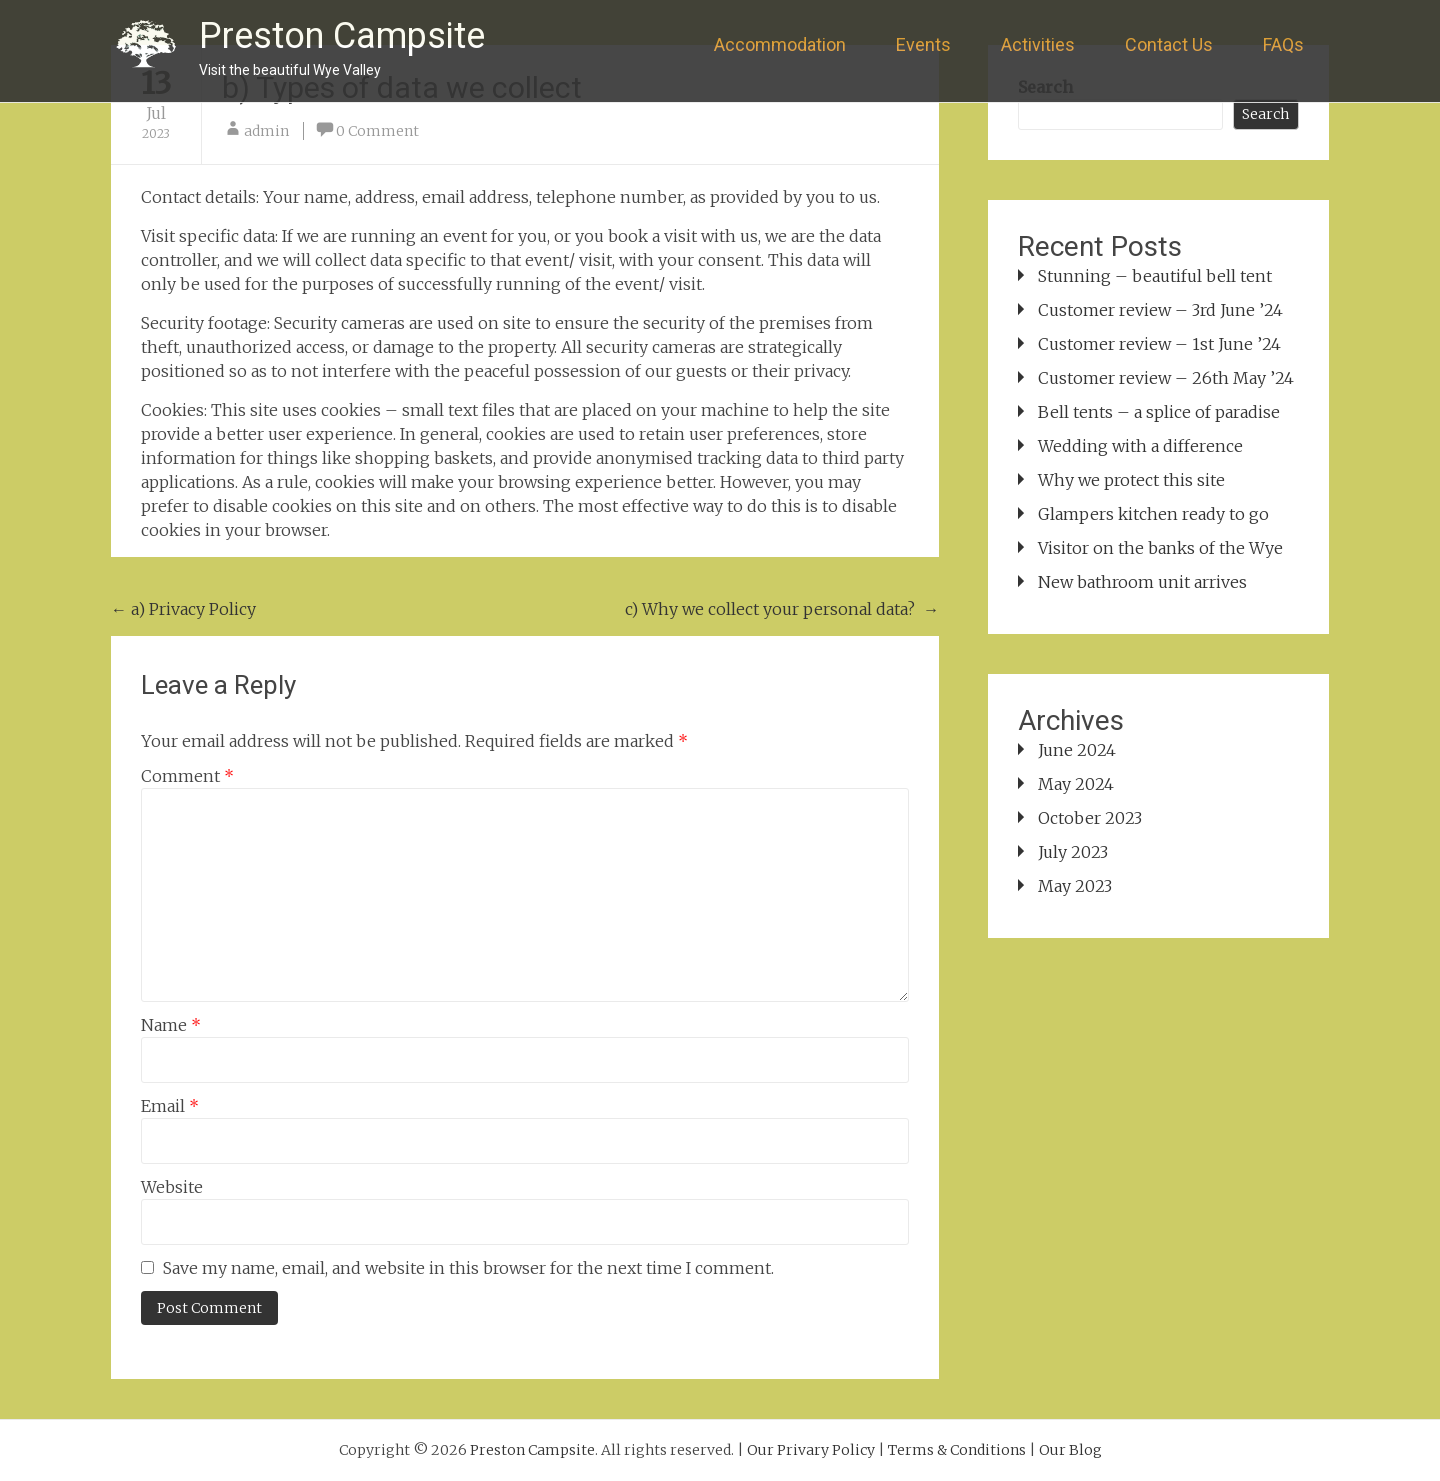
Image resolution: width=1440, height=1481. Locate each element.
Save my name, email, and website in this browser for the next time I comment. (468, 1268)
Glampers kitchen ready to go (1153, 514)
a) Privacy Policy (183, 609)
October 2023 (1090, 818)
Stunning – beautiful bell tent (1155, 276)
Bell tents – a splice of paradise (1159, 412)
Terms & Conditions (957, 1450)
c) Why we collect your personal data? (782, 609)
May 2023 (1075, 886)
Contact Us (1169, 44)
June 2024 (1077, 750)
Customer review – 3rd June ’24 (1160, 310)
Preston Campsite (342, 36)
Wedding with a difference (1140, 446)
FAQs (1283, 44)
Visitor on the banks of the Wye (1160, 548)
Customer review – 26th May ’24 (1166, 378)
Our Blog (1070, 1450)
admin (266, 131)
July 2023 (1073, 852)
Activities (1038, 44)
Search (1265, 114)
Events (923, 44)
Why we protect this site (1131, 480)
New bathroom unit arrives (1142, 582)
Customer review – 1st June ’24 (1159, 344)
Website (172, 1187)
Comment (187, 776)
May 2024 (1076, 784)
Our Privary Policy (811, 1450)
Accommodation (780, 44)
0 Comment (377, 131)
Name (171, 1025)
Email (170, 1106)
